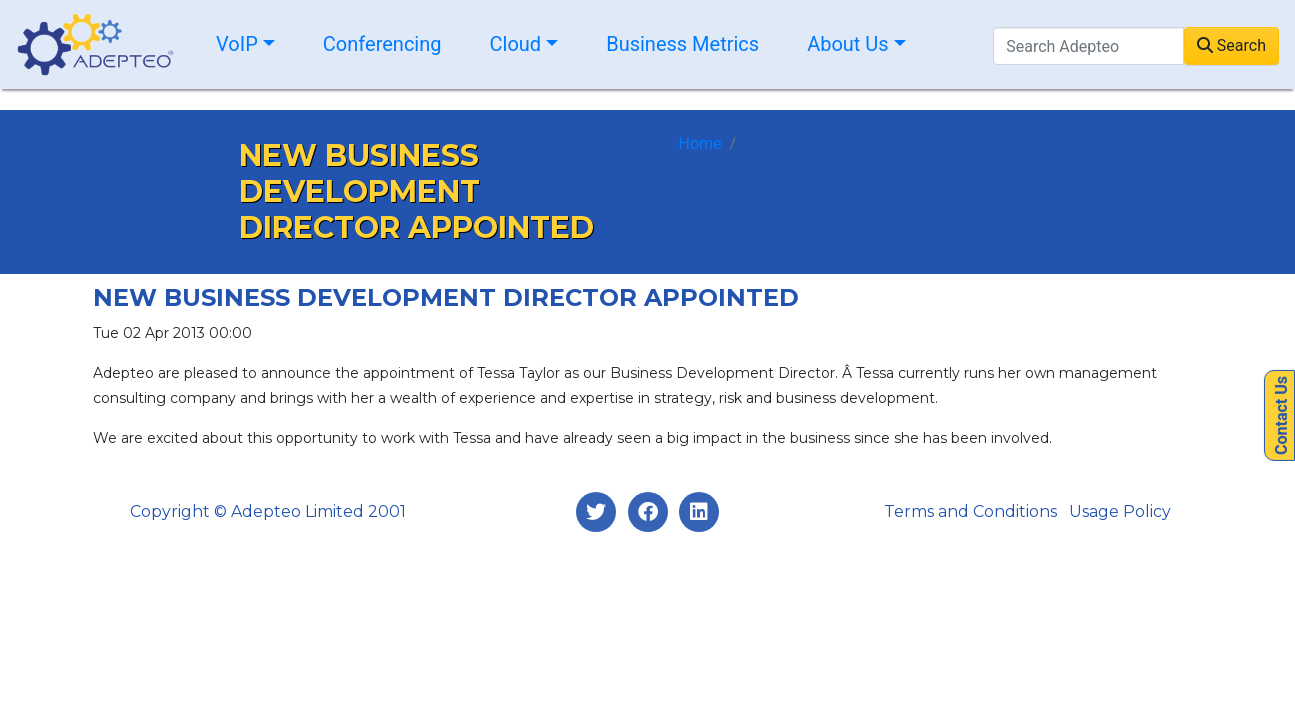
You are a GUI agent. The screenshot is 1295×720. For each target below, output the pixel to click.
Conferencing (382, 44)
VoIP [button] (237, 44)
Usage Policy (1120, 511)
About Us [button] (848, 44)
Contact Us (1281, 415)
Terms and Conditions (970, 511)
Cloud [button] (516, 44)
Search (1231, 45)
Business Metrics (682, 44)
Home (700, 143)
